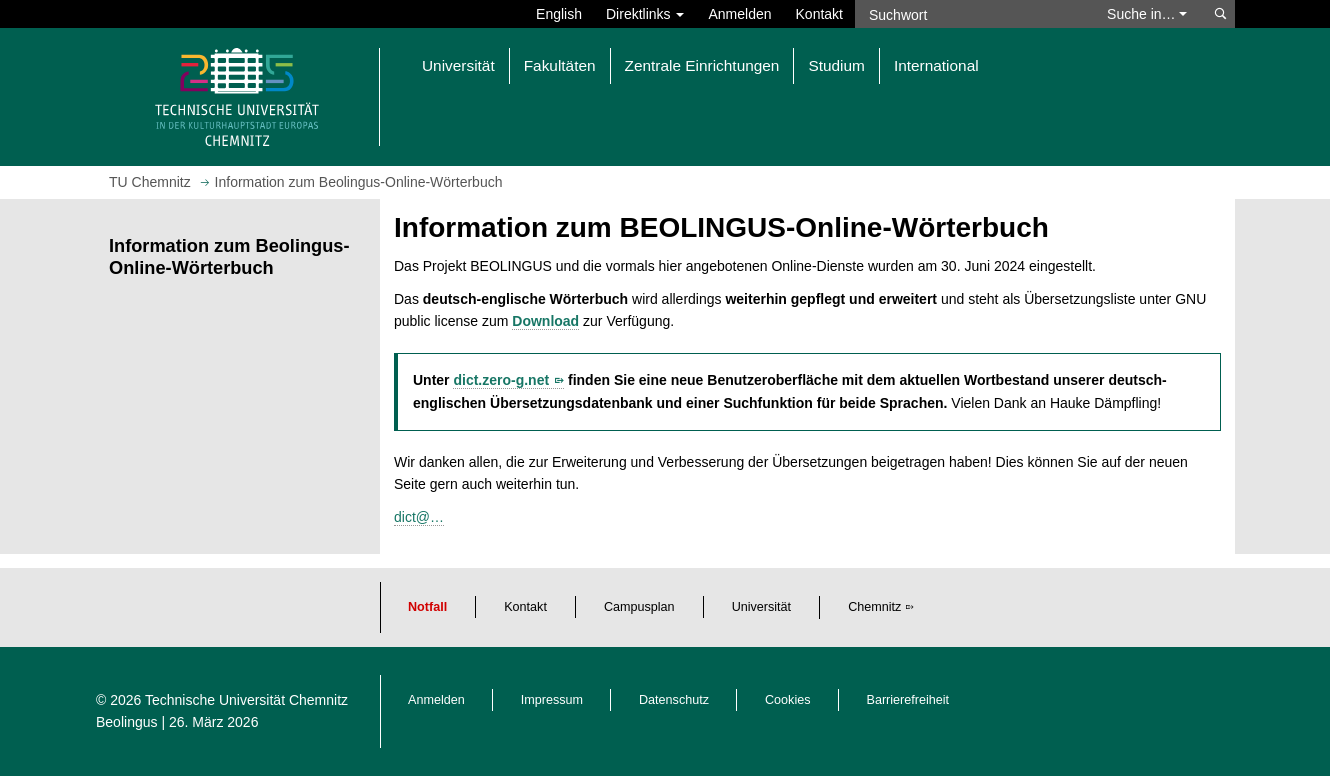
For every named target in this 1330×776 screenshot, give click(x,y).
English (559, 14)
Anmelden (739, 14)
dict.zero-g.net (501, 380)
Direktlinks (645, 14)
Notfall (427, 607)
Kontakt (819, 14)
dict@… (419, 517)
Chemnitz (874, 607)
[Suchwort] (971, 14)
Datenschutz (674, 700)
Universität (762, 607)
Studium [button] (836, 65)
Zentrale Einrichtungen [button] (702, 65)
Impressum (552, 700)
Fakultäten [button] (560, 65)
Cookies (788, 700)
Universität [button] (458, 65)
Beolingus (127, 722)
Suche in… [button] (1147, 14)
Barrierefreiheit (908, 700)
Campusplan (639, 607)
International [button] (936, 65)
